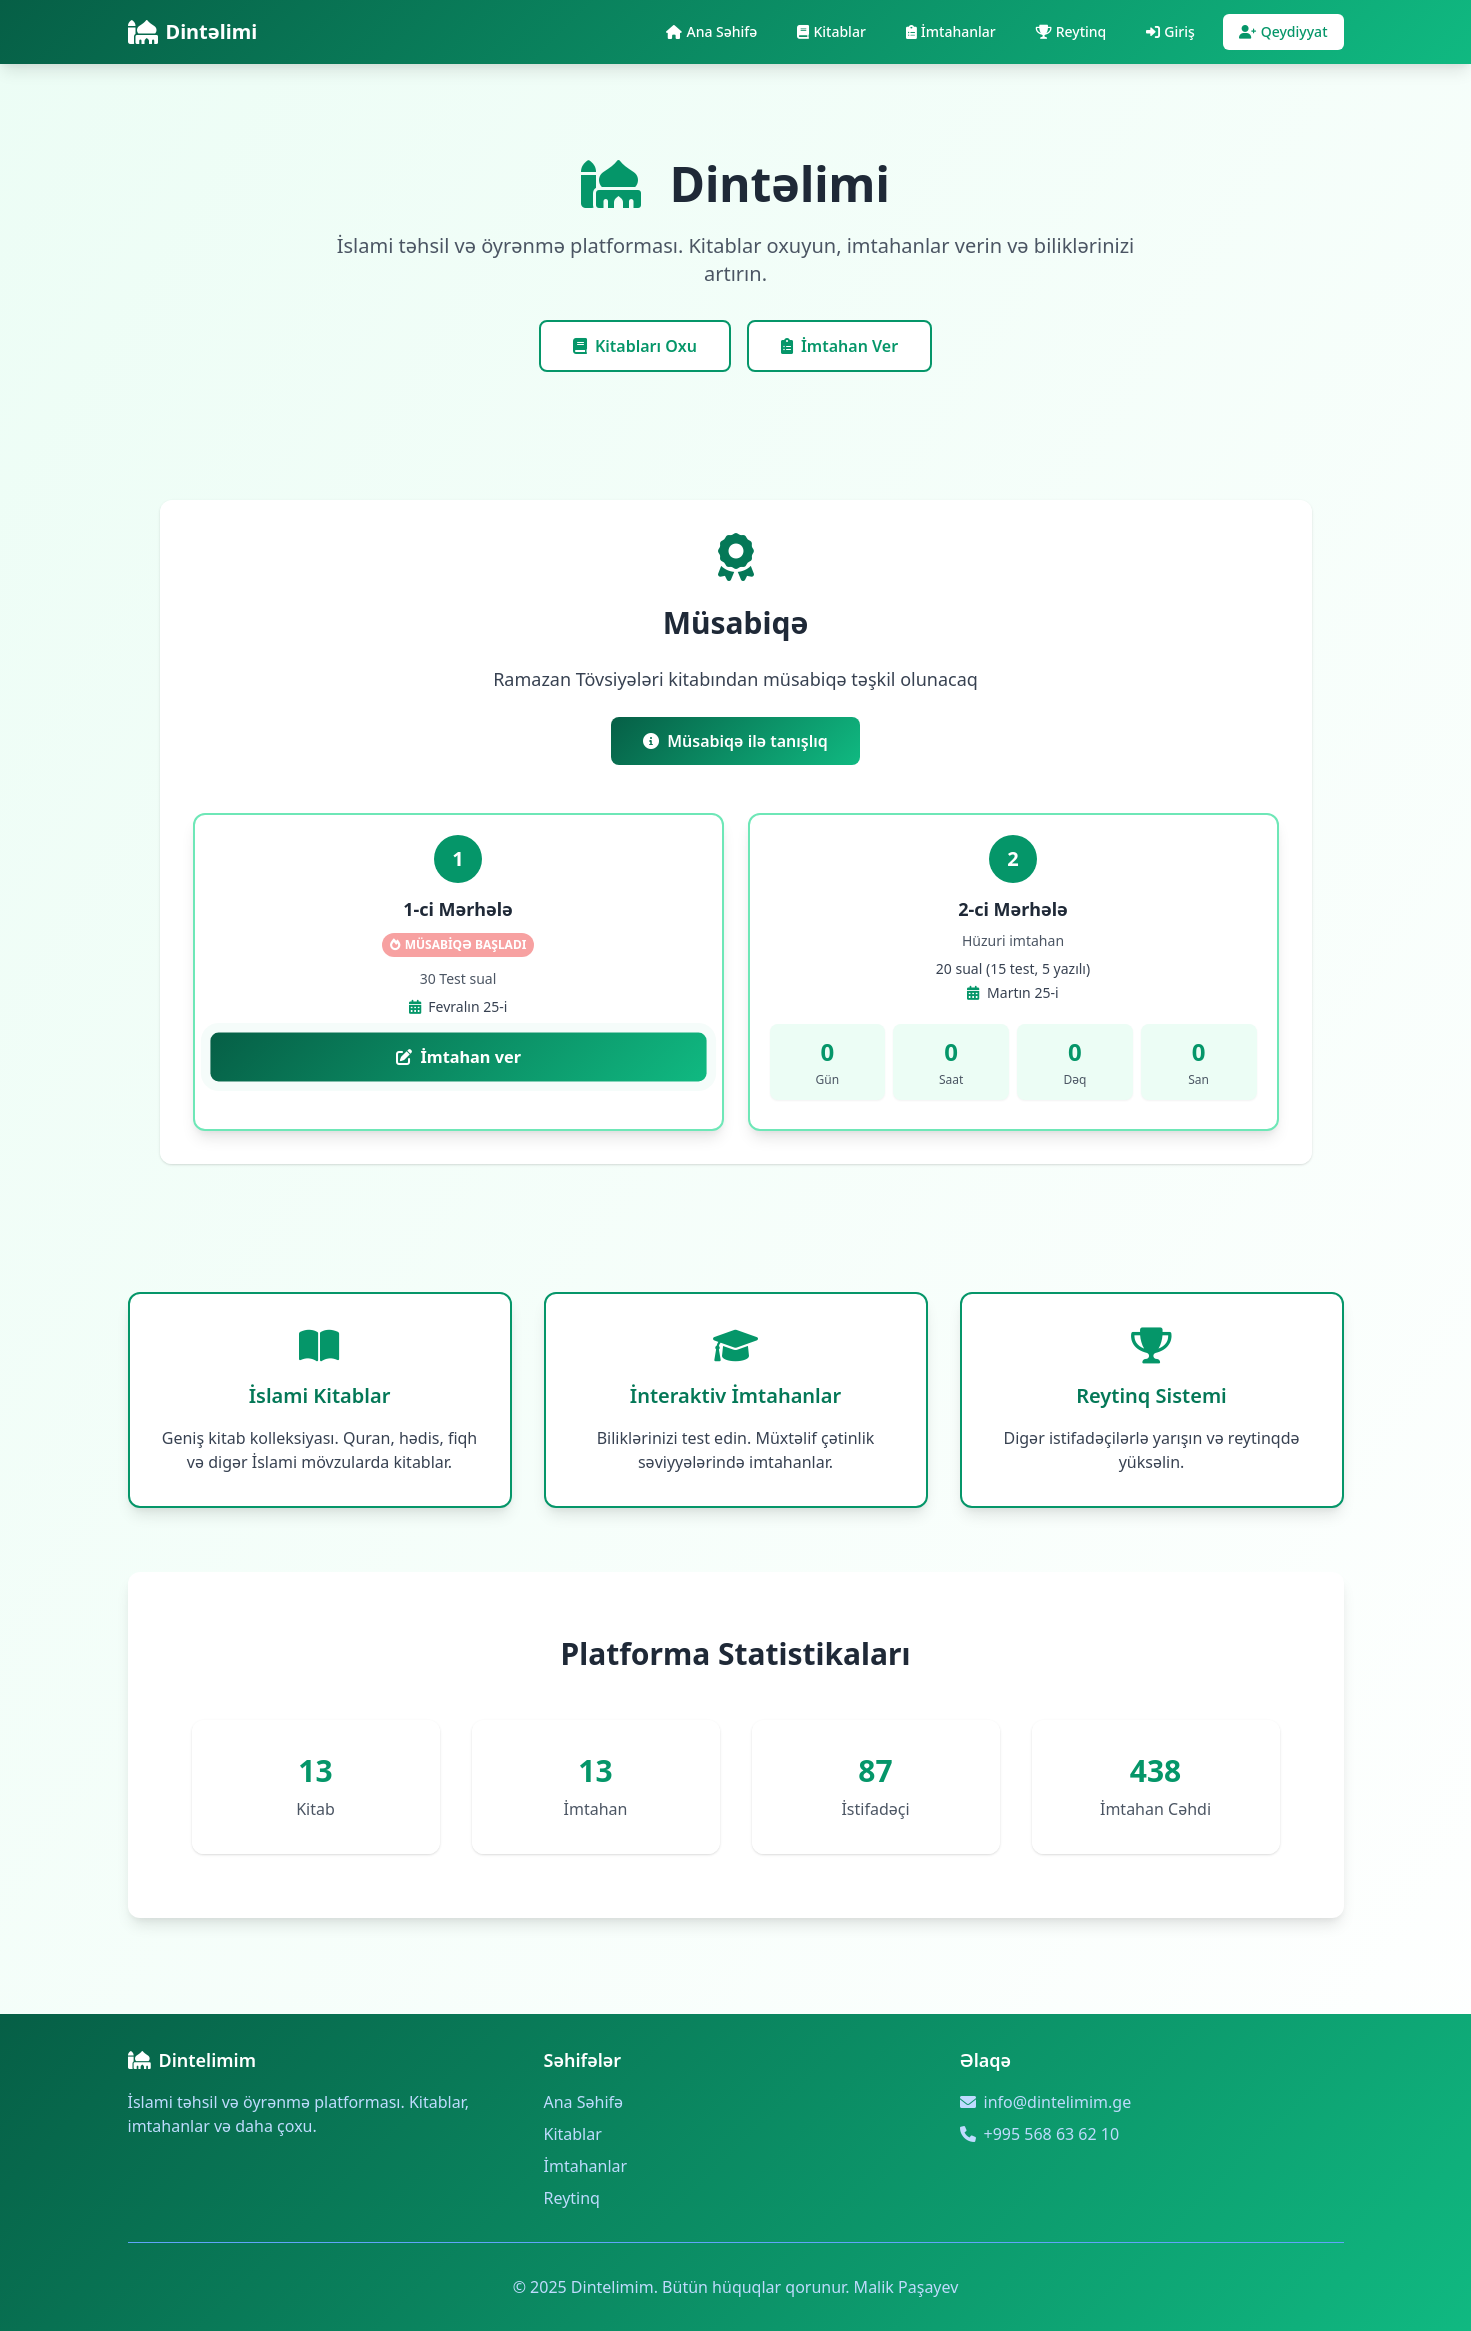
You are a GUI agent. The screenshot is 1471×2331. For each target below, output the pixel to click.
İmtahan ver (458, 1057)
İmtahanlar (586, 2166)
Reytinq (572, 2198)
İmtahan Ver (839, 346)
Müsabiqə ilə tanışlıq (735, 741)
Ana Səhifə (584, 2102)
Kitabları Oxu (635, 346)
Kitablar (573, 2134)
